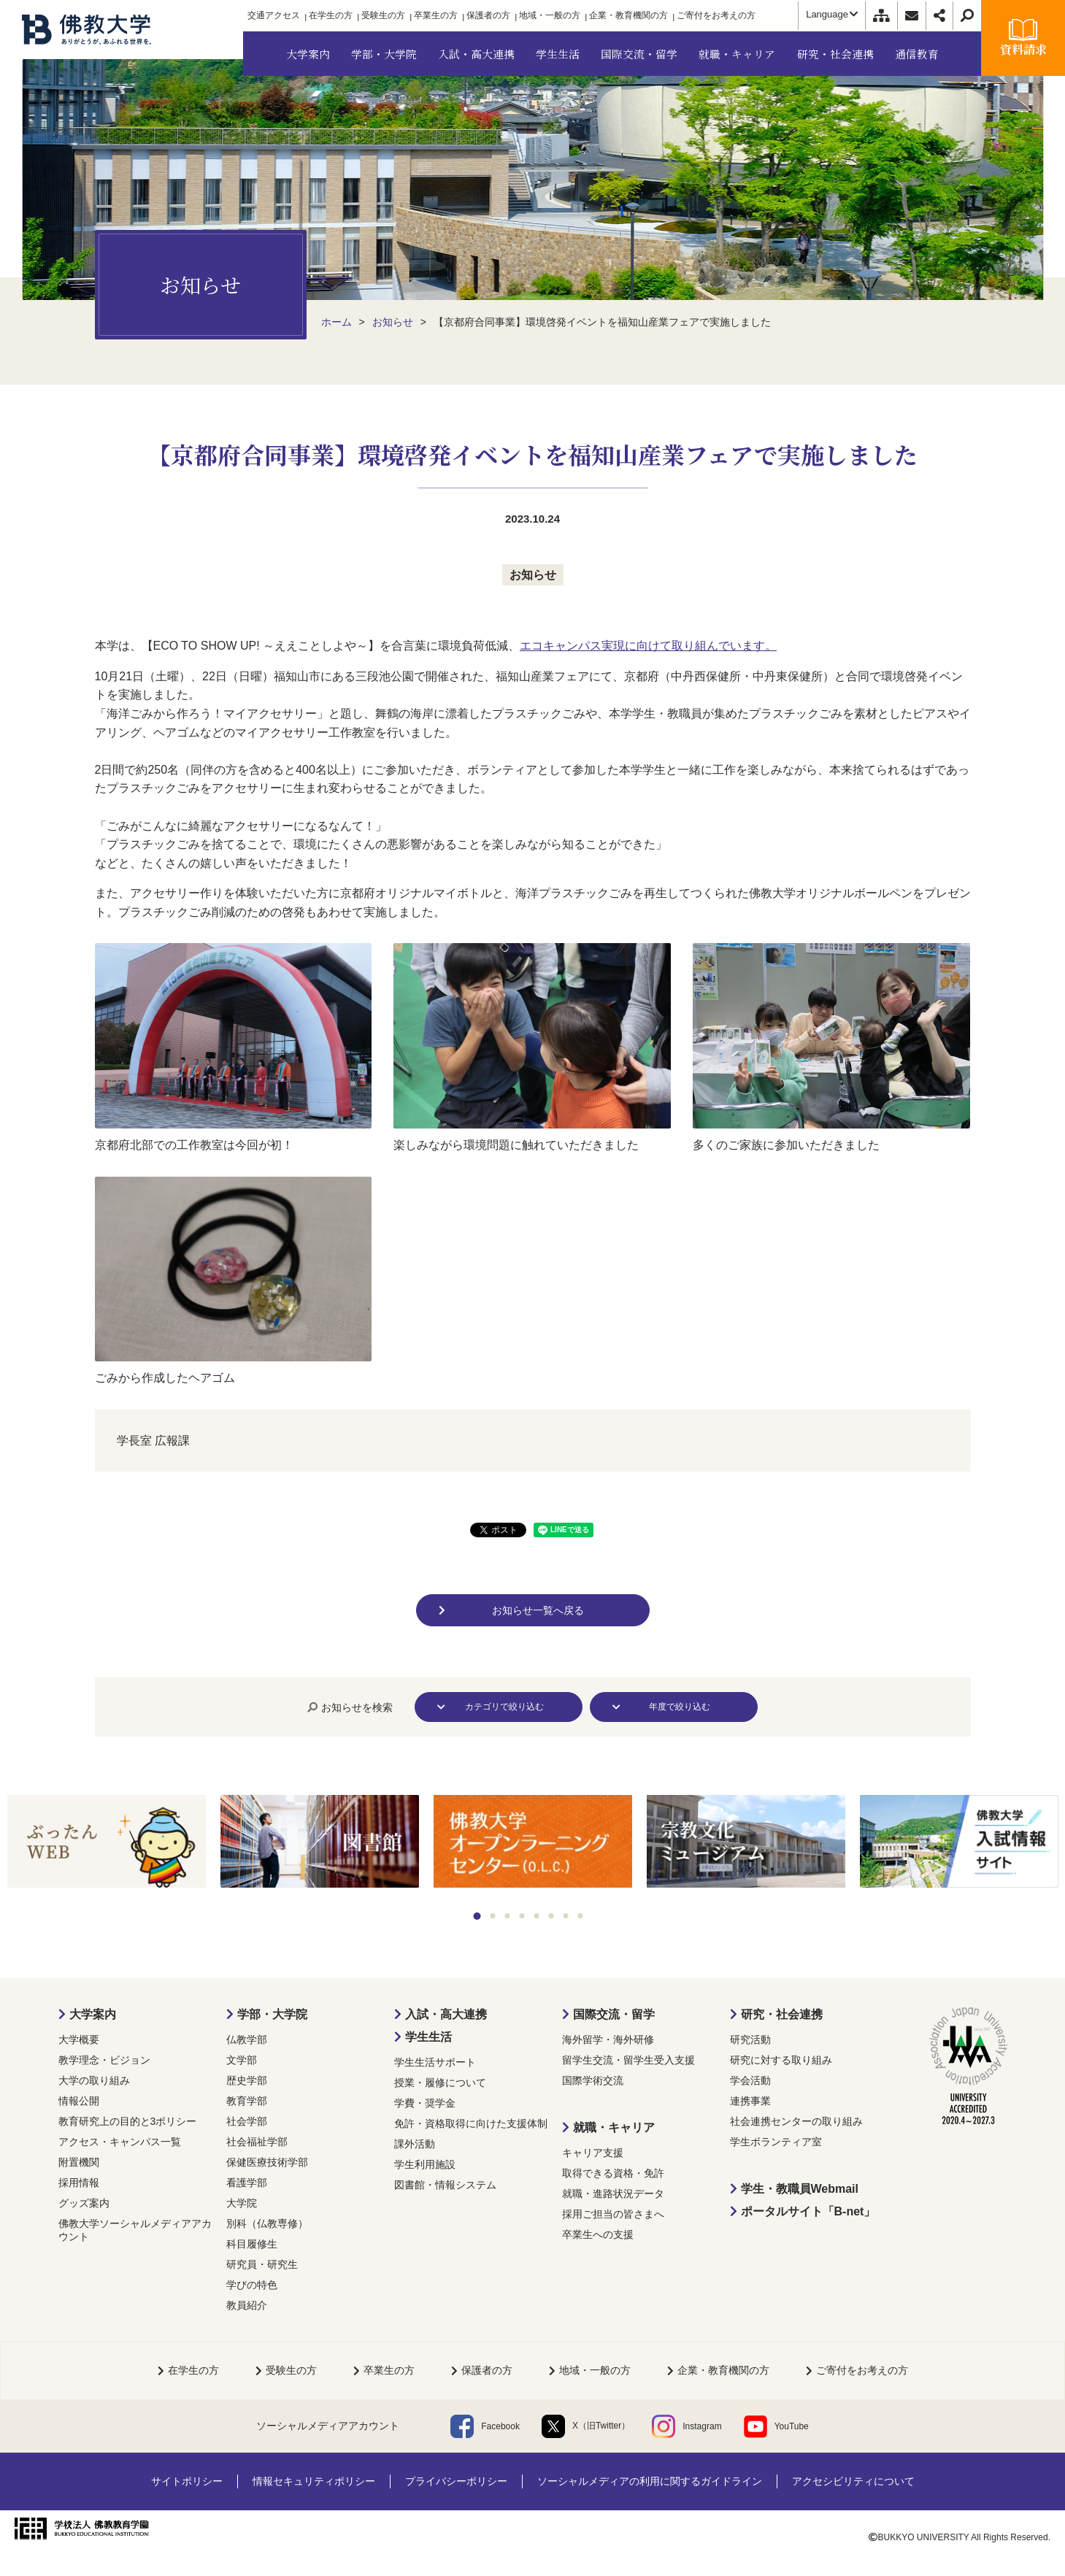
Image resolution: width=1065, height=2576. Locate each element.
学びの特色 (251, 2285)
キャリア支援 (592, 2152)
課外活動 (414, 2144)
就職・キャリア (614, 2127)
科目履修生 (251, 2244)
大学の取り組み (94, 2080)
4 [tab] (521, 1915)
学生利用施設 (424, 2164)
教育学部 (246, 2101)
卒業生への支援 (598, 2234)
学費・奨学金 (424, 2103)
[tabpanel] (106, 1842)
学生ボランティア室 (776, 2142)
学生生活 (428, 2037)
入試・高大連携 (446, 2014)
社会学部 (246, 2121)
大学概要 (78, 2039)
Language (832, 14)
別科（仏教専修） (267, 2223)
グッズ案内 (83, 2203)
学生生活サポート (435, 2062)
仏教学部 (246, 2039)
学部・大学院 (272, 2014)
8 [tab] (580, 1915)
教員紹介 (246, 2305)
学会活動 (750, 2080)
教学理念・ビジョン (104, 2060)
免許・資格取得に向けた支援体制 (470, 2123)
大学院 (241, 2203)
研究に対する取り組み (781, 2060)
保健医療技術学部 (267, 2162)
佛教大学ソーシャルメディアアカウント (135, 2230)
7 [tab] (565, 1915)
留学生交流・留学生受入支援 (628, 2060)
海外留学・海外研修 (608, 2039)
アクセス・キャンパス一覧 (119, 2142)
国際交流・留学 (614, 2014)
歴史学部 (246, 2080)
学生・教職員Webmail (800, 2189)
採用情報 (78, 2182)
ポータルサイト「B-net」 (808, 2211)
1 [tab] (476, 1916)
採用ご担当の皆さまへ (613, 2214)
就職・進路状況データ (613, 2193)
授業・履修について (440, 2082)
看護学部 (246, 2182)
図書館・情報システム (445, 2185)
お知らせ (533, 575)
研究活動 (750, 2039)
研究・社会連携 (782, 2014)
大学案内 (92, 2014)
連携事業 (750, 2101)
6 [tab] (550, 1915)
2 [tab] (492, 1915)
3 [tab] (507, 1915)
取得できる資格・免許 (613, 2173)
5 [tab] (536, 1915)
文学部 (241, 2060)
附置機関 (78, 2162)
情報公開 (78, 2101)
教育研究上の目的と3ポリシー (127, 2121)
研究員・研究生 (262, 2264)
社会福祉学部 (257, 2142)
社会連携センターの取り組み (796, 2121)
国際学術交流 (592, 2080)
